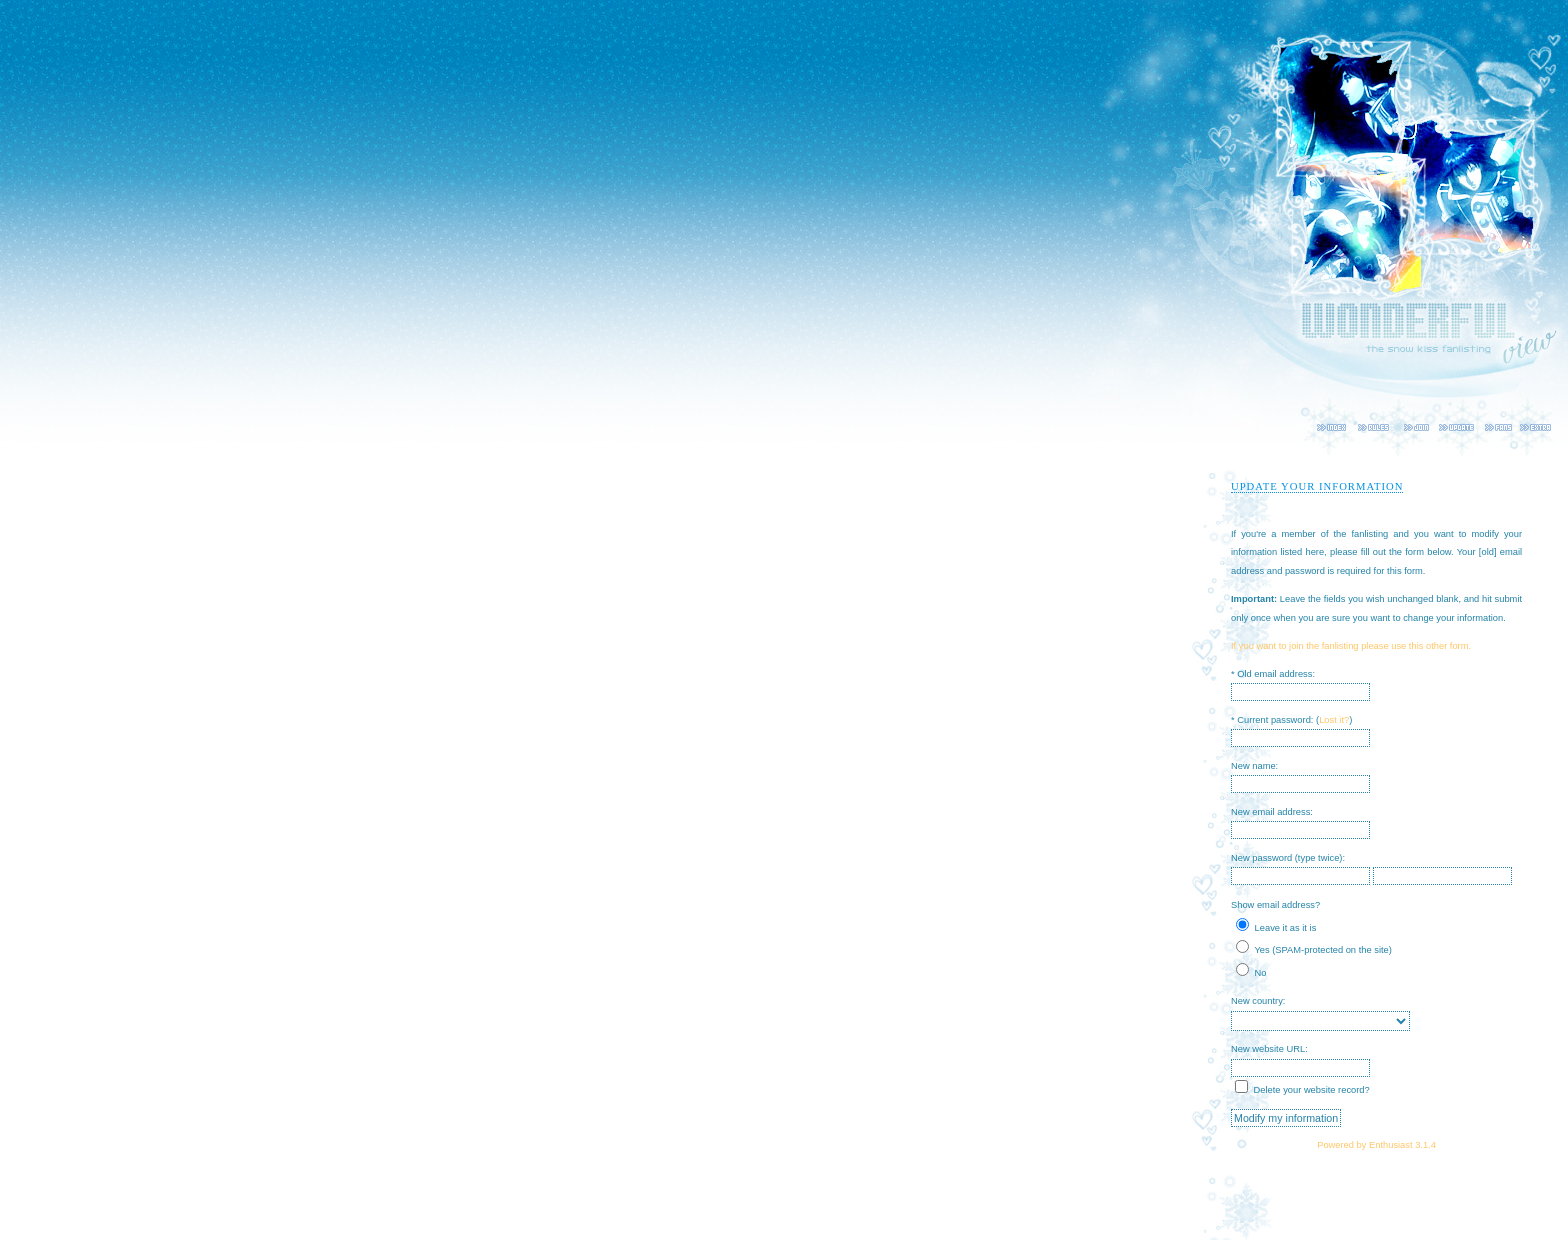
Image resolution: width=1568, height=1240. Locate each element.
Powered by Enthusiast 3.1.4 (1376, 1145)
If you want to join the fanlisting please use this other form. (1351, 646)
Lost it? (1334, 720)
